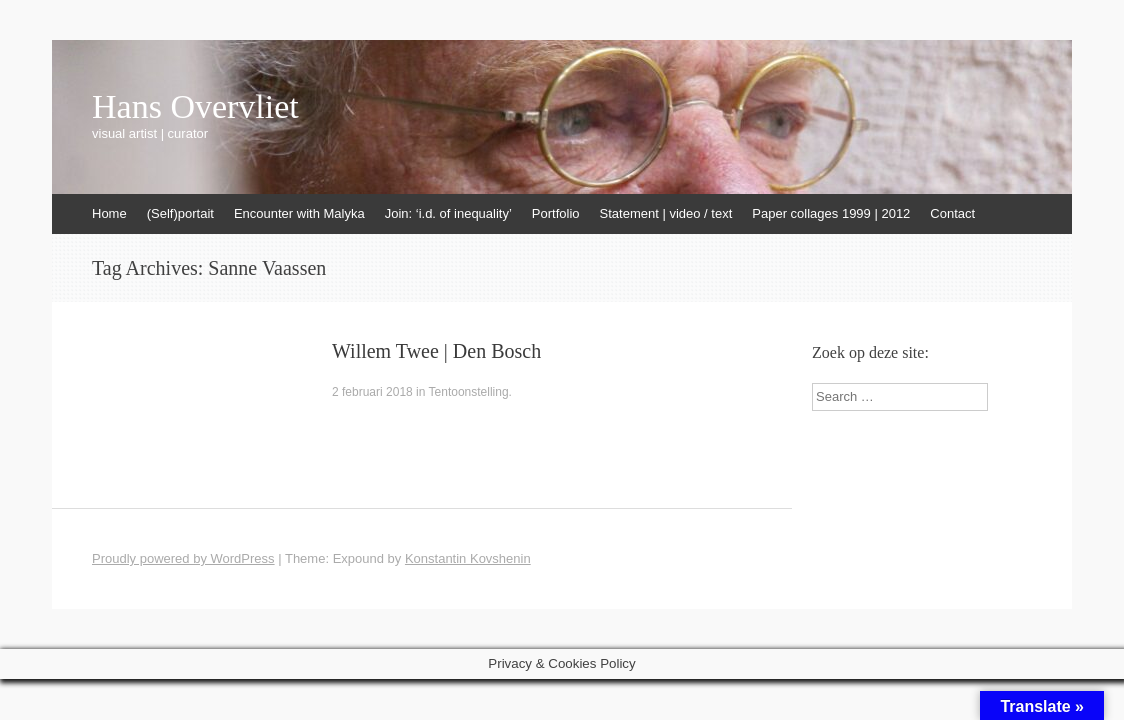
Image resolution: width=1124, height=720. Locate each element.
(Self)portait (180, 213)
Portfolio (556, 213)
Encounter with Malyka (299, 213)
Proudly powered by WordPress (183, 558)
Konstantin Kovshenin (468, 558)
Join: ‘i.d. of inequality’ (448, 213)
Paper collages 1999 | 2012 (831, 213)
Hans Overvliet (195, 107)
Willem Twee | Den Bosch (436, 351)
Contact (952, 213)
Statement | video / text (666, 213)
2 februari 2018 (372, 392)
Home (109, 213)
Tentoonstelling (469, 392)
